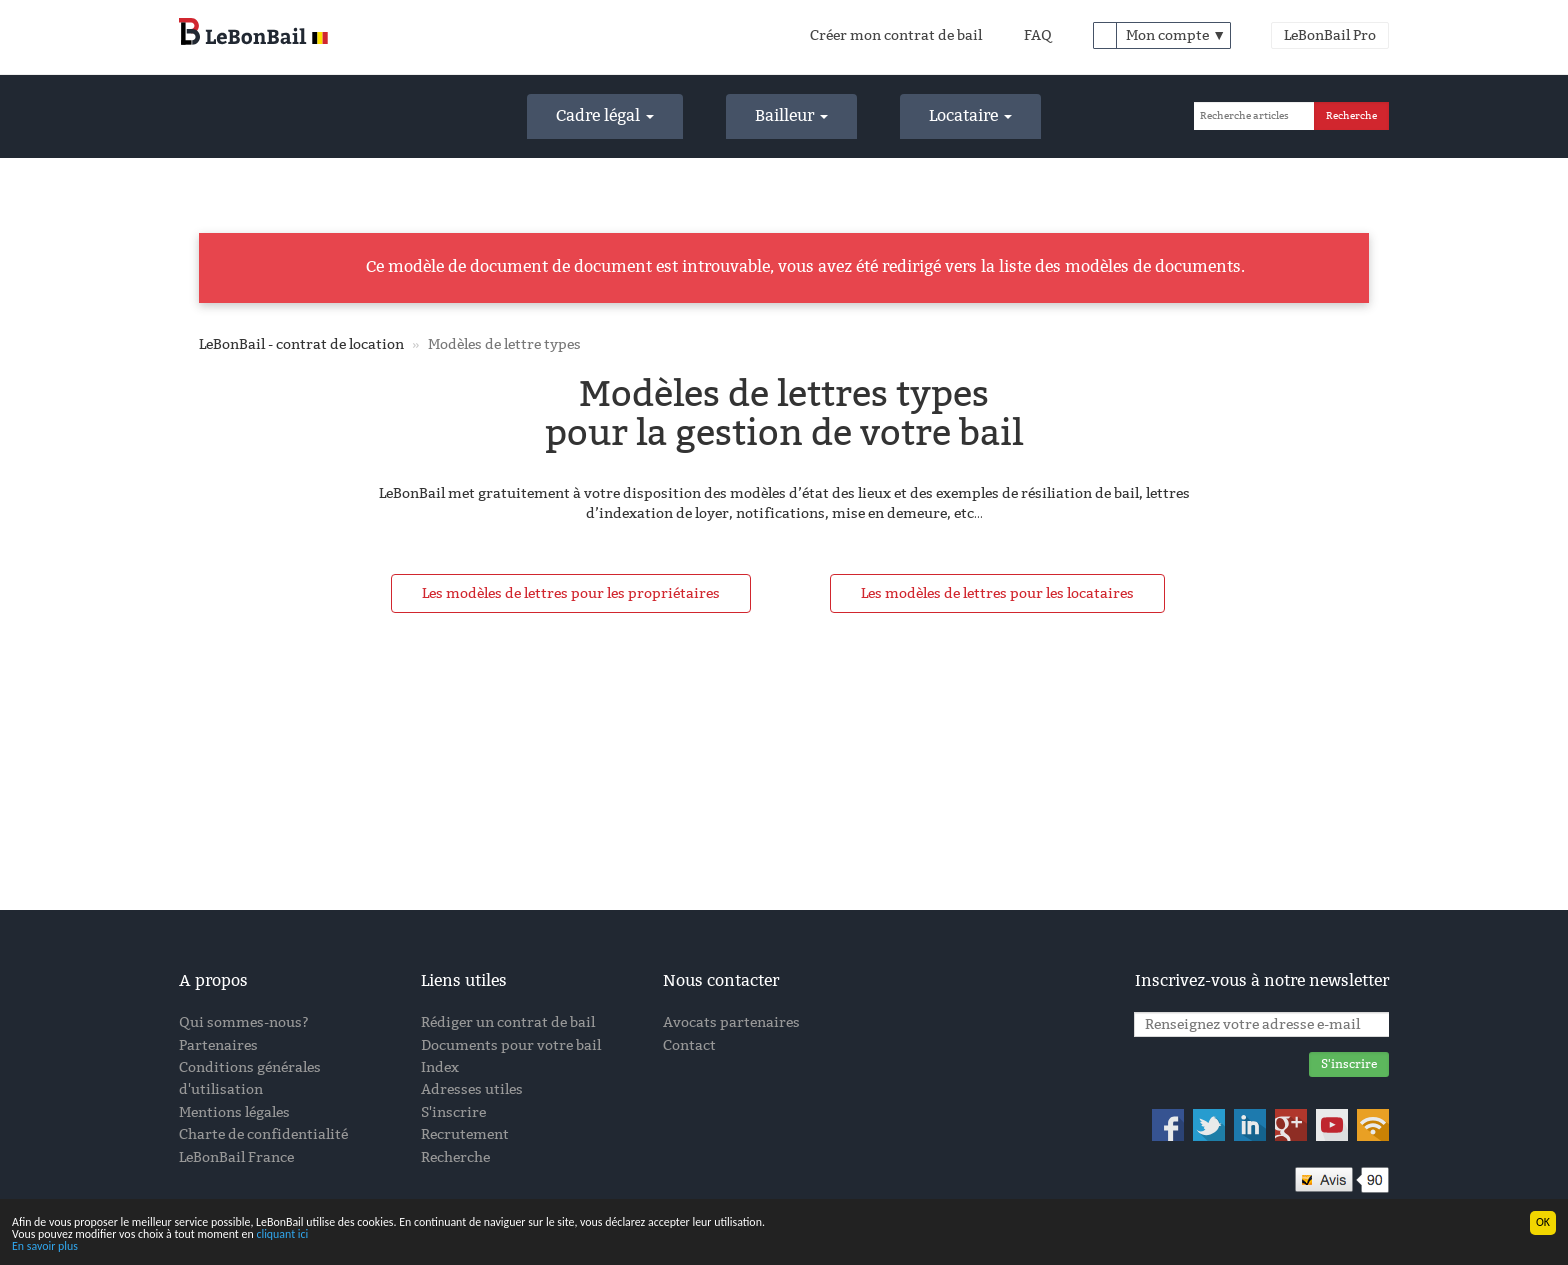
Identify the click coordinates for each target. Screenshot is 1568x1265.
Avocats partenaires (731, 1022)
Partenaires (218, 1045)
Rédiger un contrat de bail (508, 1022)
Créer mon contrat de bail (896, 35)
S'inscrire (453, 1112)
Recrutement (465, 1134)
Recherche (455, 1157)
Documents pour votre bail (511, 1045)
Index (440, 1067)
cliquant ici (282, 1235)
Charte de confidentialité (263, 1134)
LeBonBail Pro (1330, 35)
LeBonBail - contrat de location (301, 344)
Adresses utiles (472, 1089)
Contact (689, 1045)
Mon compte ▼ (1176, 35)
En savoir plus (45, 1247)
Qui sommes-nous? (244, 1022)
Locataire (970, 115)
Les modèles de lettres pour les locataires (997, 593)
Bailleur (791, 115)
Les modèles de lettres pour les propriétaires (571, 593)
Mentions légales (234, 1112)
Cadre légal (605, 115)
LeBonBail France (236, 1157)
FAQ (1038, 35)
